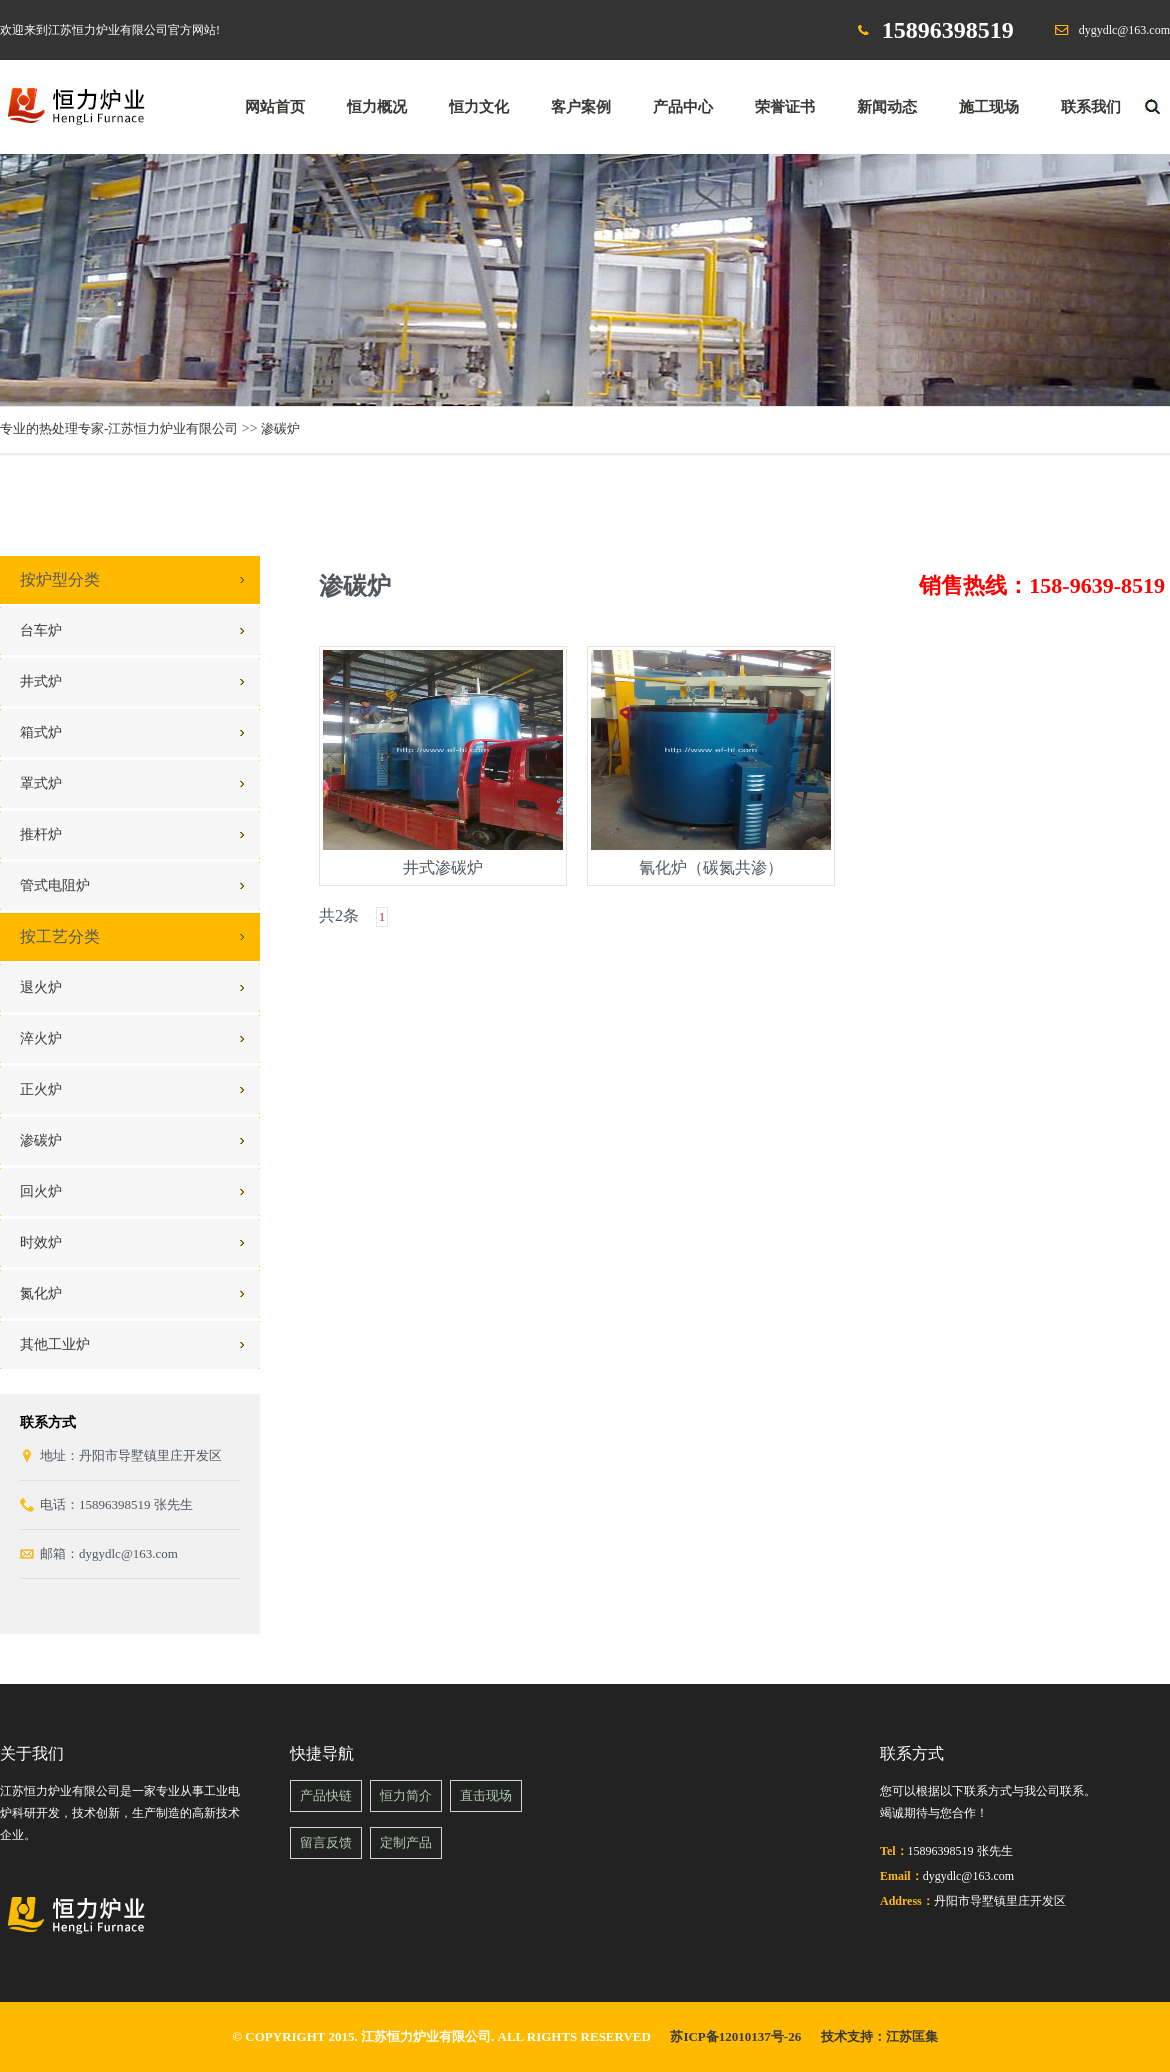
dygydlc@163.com (1124, 30)
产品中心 (683, 107)
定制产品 (406, 1842)
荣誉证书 (785, 107)
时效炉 (41, 1242)
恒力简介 (406, 1795)
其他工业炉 (55, 1344)
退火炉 (41, 987)
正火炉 (41, 1089)
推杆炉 (41, 834)
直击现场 (486, 1795)
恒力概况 (377, 107)
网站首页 (275, 107)
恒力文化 (479, 107)
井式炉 (41, 681)
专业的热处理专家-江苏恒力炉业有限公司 (119, 428)
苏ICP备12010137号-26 (735, 2036)
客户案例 (581, 107)
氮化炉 (41, 1293)
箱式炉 (41, 732)
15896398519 (948, 30)
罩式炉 (41, 783)
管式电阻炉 (55, 885)
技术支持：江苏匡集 (879, 2036)
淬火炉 (41, 1038)
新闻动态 (887, 107)
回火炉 (41, 1191)
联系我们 (1091, 107)
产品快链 (326, 1795)
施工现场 (989, 107)
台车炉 (41, 630)
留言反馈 (326, 1842)
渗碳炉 (280, 428)
